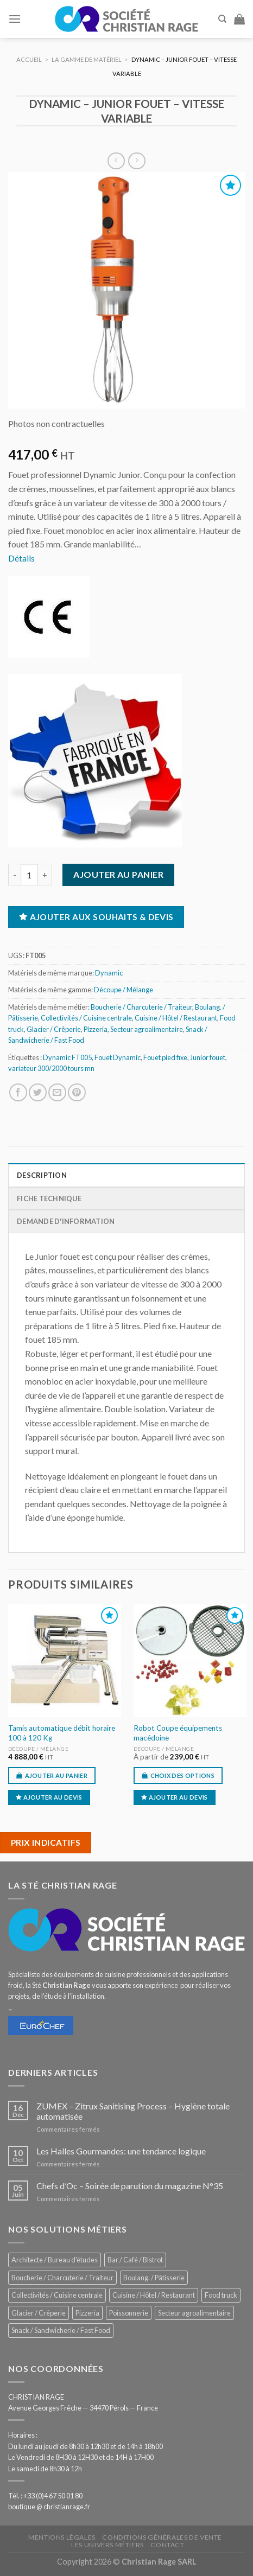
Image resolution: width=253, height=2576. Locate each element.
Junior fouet (207, 1057)
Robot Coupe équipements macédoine (178, 1733)
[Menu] (14, 18)
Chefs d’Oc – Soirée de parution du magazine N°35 (129, 2185)
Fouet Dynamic (117, 1057)
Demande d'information (66, 1221)
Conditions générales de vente (162, 2537)
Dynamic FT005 (67, 1057)
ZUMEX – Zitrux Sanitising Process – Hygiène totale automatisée (133, 2111)
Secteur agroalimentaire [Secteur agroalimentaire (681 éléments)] (194, 2313)
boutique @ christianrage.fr (49, 2506)
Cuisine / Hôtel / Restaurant (176, 1017)
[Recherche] (222, 19)
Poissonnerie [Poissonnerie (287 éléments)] (128, 2313)
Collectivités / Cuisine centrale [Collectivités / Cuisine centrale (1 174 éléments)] (57, 2295)
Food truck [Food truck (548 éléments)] (221, 2295)
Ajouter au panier (118, 874)
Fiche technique (49, 1198)
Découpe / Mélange (123, 989)
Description (42, 1175)
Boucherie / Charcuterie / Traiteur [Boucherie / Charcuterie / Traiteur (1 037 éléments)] (62, 2277)
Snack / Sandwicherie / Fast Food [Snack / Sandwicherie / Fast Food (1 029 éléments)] (60, 2330)
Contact (167, 2545)
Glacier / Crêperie (54, 1029)
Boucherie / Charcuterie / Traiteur (141, 1007)
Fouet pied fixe (165, 1057)
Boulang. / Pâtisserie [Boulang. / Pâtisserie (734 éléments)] (154, 2277)
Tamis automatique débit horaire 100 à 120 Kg (61, 1733)
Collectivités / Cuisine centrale (86, 1017)
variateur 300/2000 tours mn (51, 1068)
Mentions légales (62, 2537)
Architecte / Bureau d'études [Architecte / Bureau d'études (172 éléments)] (54, 2259)
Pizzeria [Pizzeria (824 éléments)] (87, 2313)
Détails (21, 558)
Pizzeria (95, 1029)
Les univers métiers (107, 2545)
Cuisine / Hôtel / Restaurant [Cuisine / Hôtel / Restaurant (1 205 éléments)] (153, 2295)
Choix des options (182, 1775)
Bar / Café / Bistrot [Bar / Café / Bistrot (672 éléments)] (135, 2259)
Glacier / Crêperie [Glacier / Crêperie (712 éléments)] (38, 2313)
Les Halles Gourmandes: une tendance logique (121, 2151)
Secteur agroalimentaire (146, 1029)
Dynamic (109, 972)
